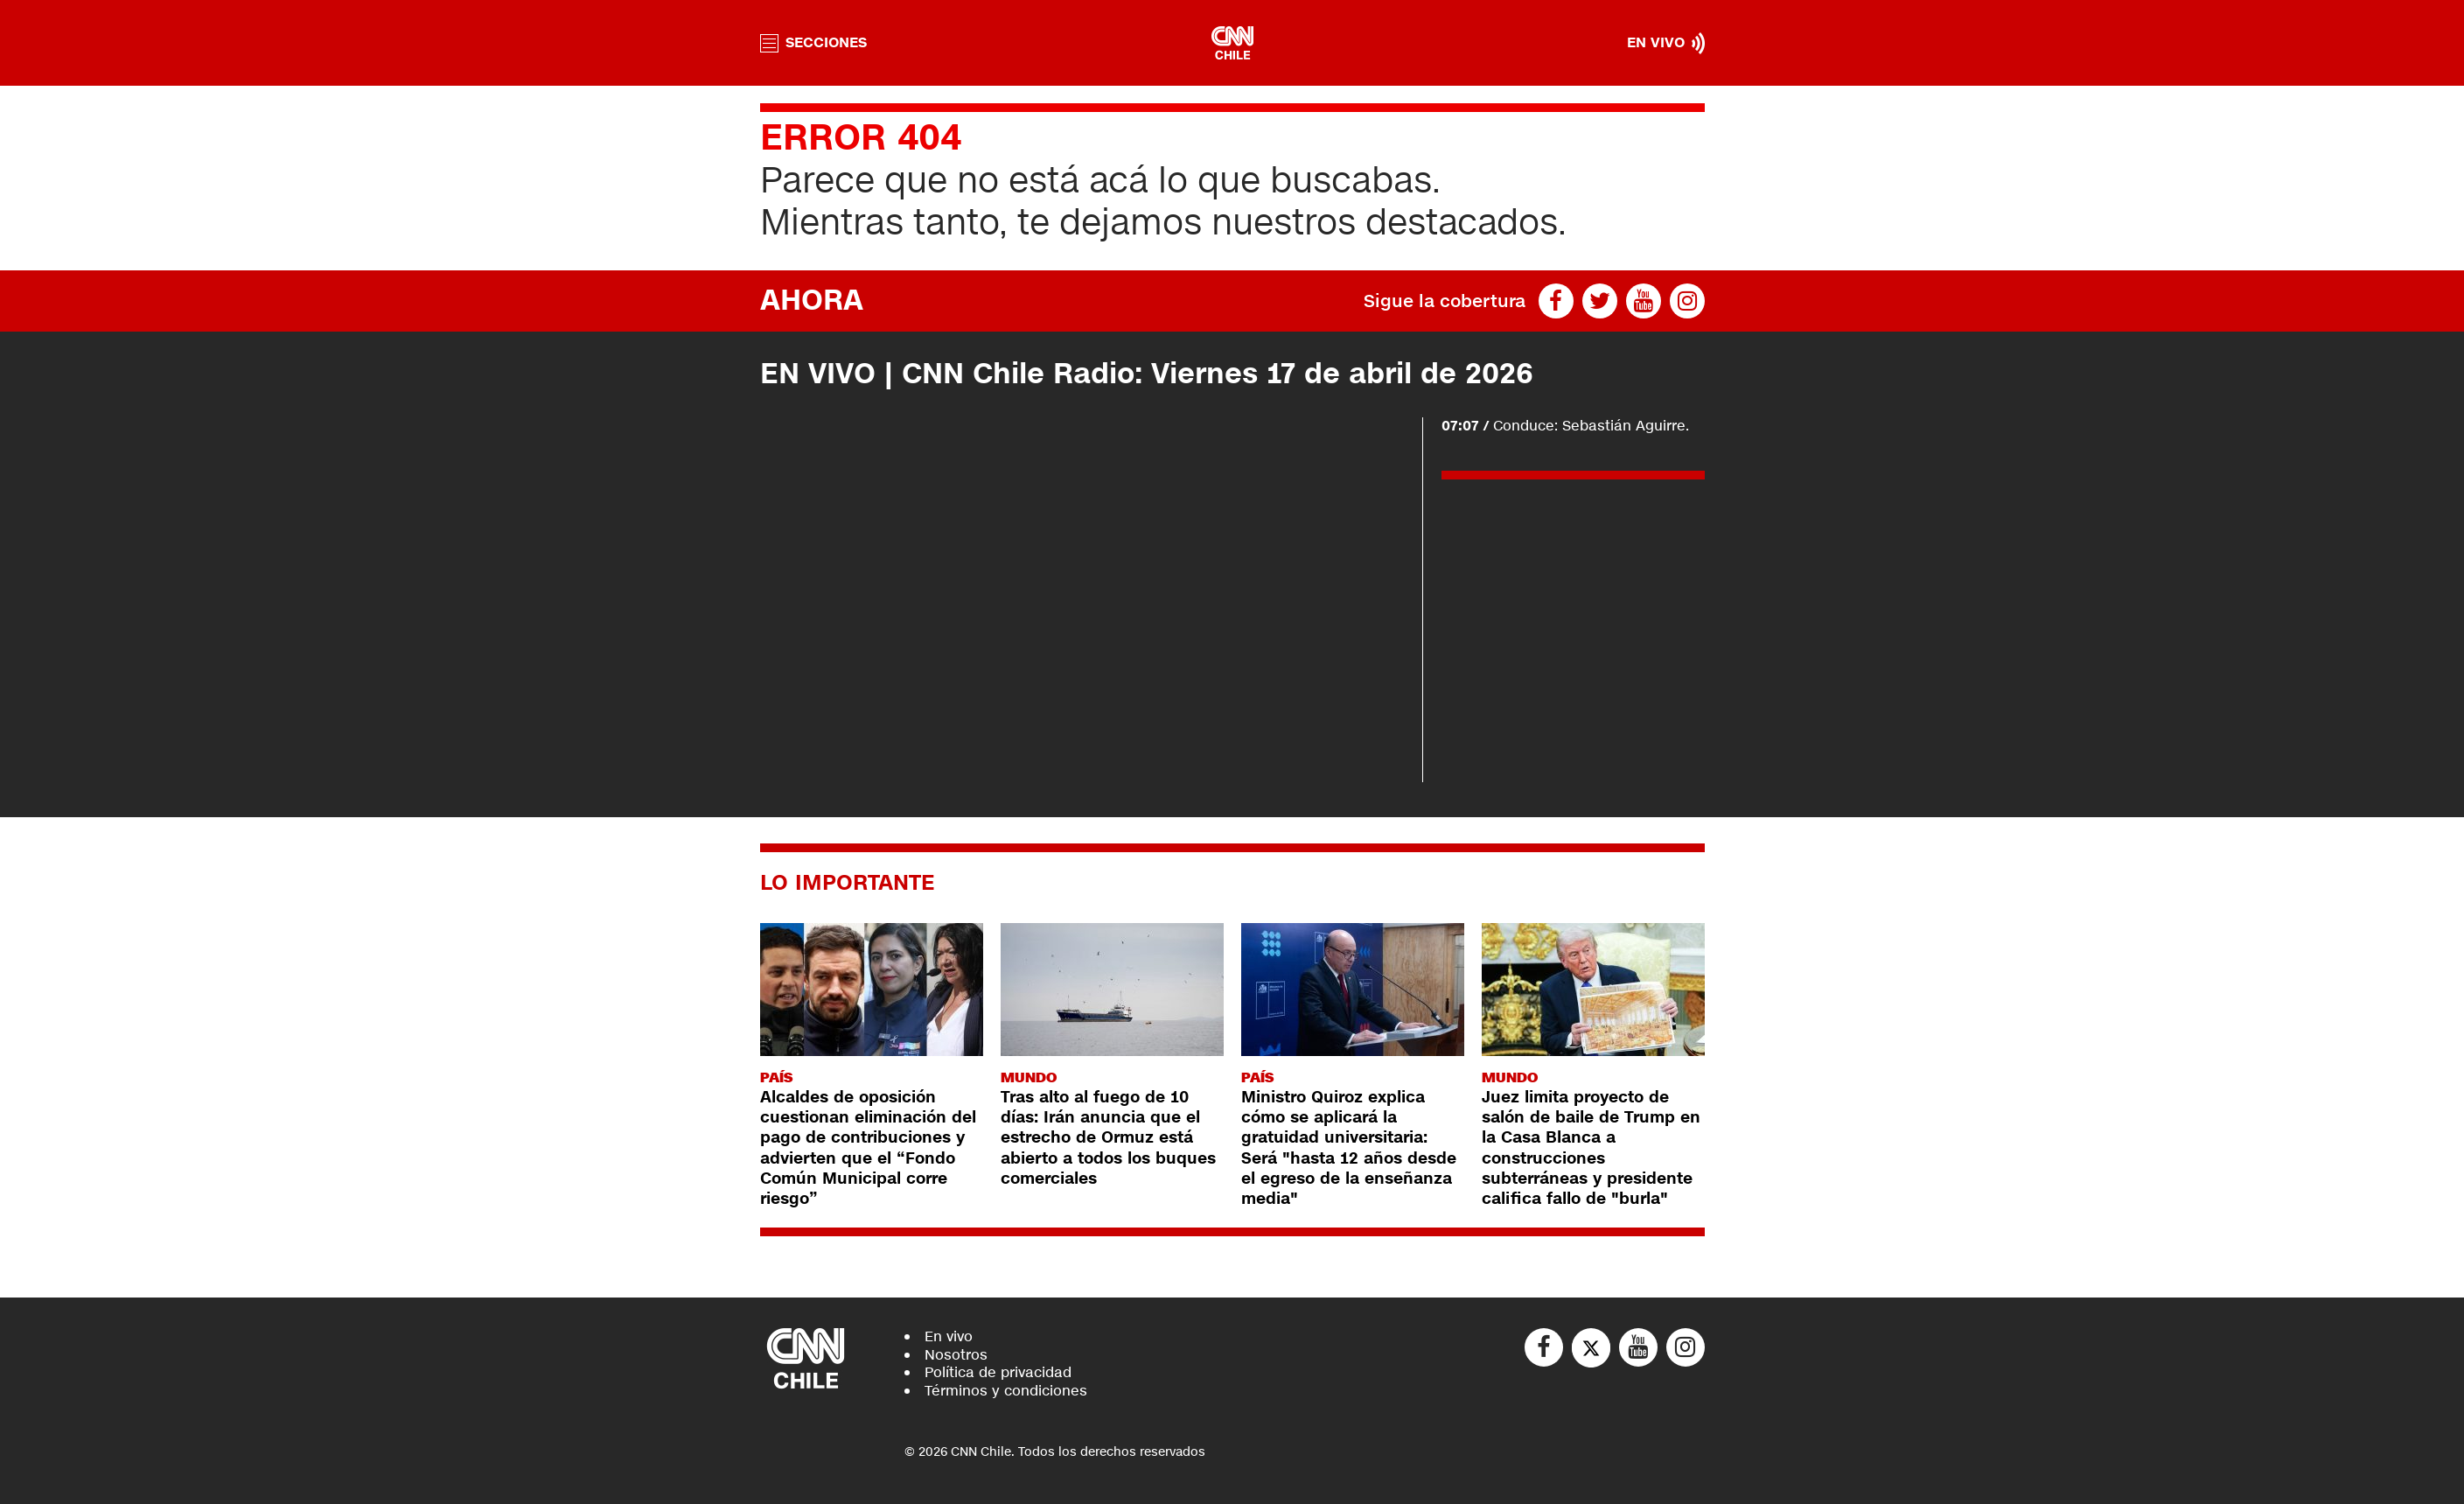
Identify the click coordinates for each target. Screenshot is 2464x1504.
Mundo (1029, 1077)
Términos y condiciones (1006, 1391)
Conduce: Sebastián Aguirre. (1565, 426)
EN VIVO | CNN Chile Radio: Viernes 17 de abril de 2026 (1146, 374)
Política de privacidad (998, 1372)
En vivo (949, 1336)
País (776, 1077)
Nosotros (956, 1355)
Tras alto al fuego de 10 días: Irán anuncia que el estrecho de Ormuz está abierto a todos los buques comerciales (1108, 1138)
